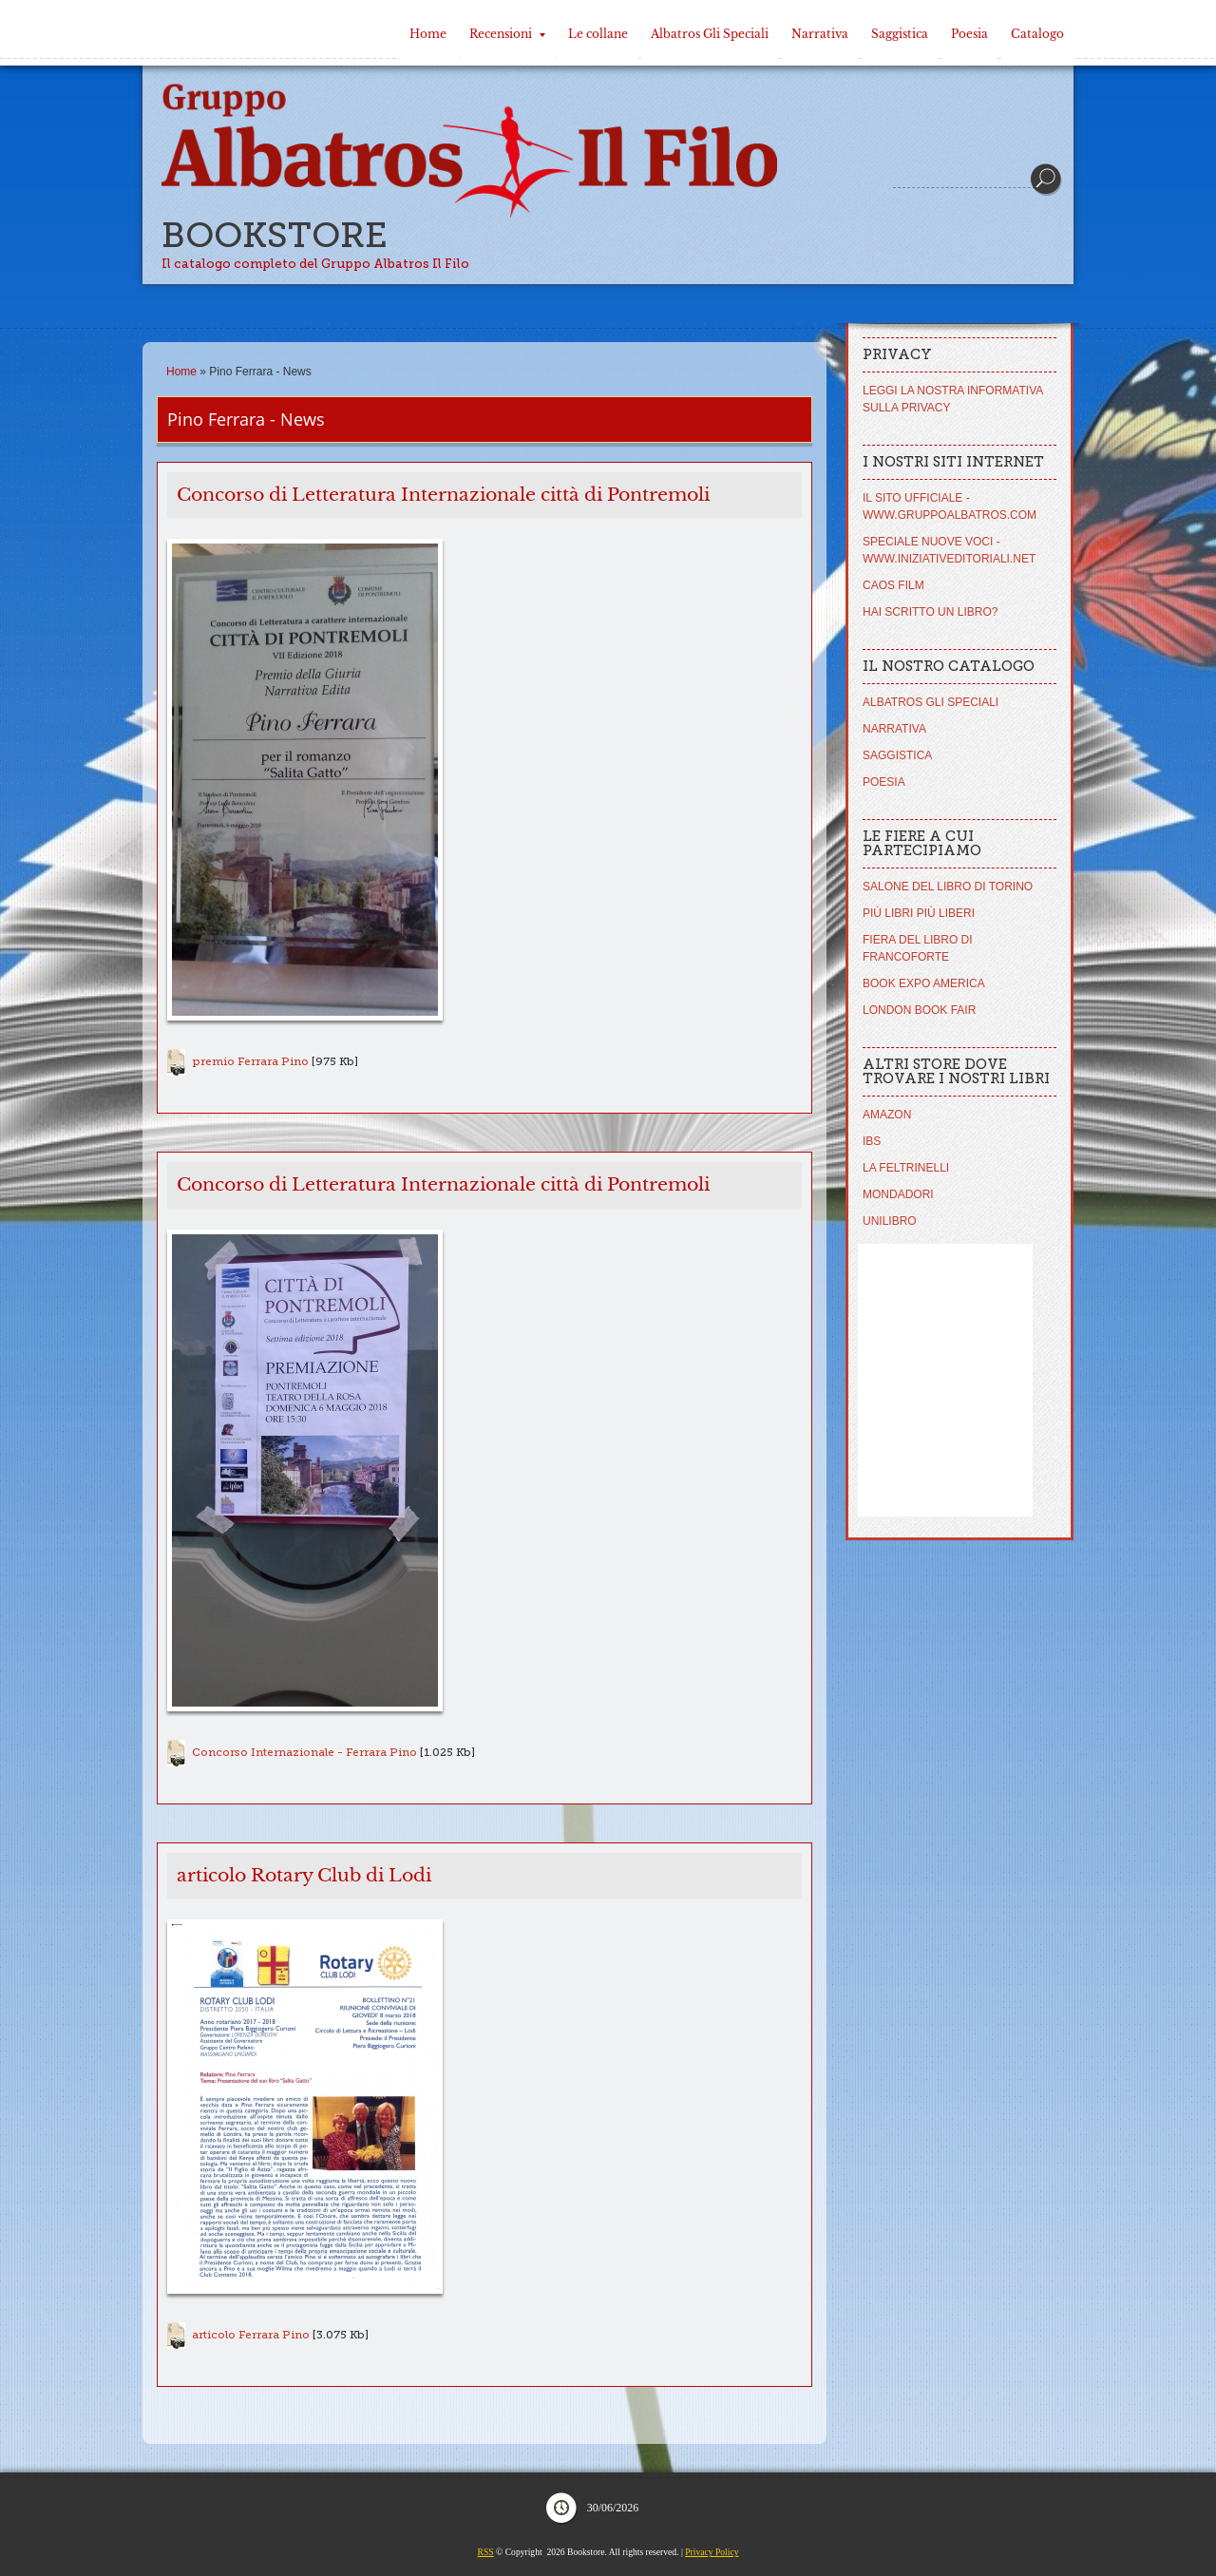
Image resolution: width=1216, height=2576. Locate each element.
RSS (486, 2552)
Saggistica (899, 34)
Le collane (598, 34)
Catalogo (1037, 34)
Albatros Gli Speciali (710, 34)
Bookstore (275, 235)
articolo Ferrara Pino (251, 2334)
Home (427, 34)
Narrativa (819, 34)
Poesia (969, 34)
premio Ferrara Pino (250, 1061)
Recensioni (507, 34)
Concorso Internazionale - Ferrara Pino (304, 1752)
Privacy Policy (711, 2552)
